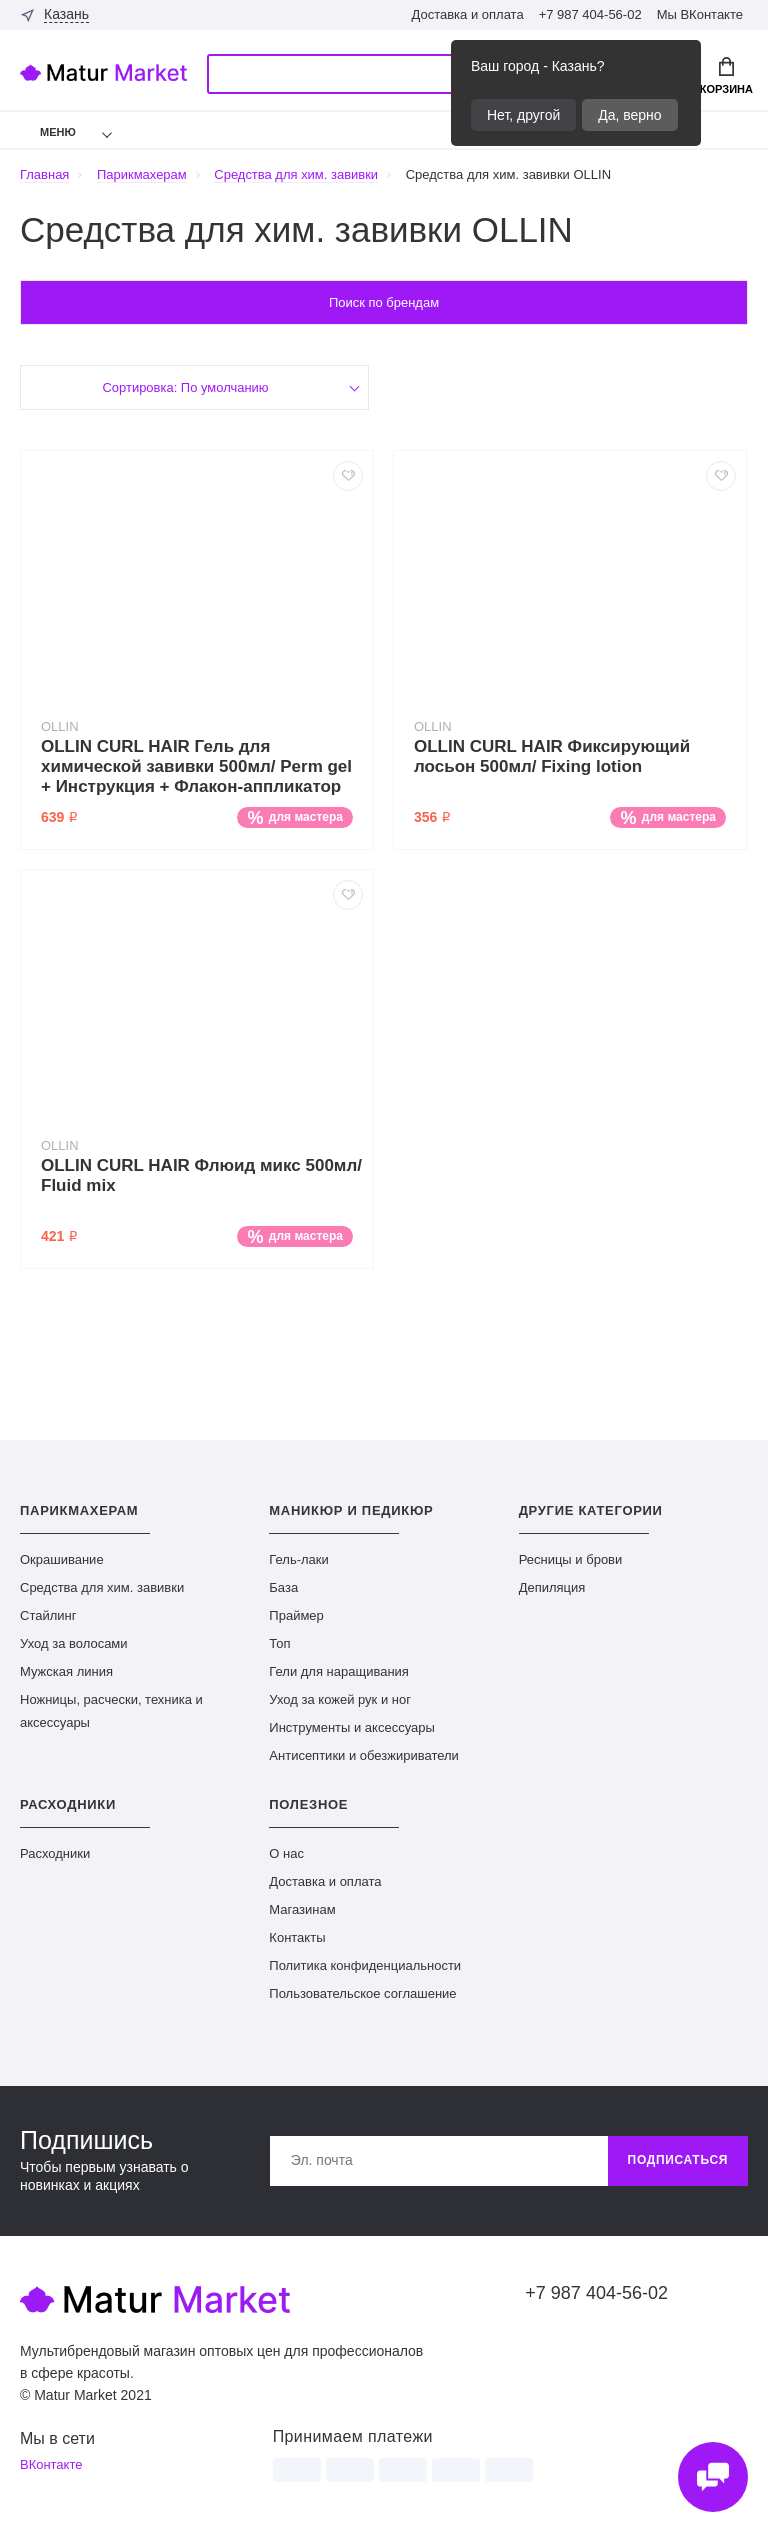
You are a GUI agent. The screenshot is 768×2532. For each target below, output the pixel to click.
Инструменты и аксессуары (352, 1727)
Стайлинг (48, 1615)
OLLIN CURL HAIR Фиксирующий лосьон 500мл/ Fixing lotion (552, 756)
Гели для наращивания (339, 1671)
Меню (45, 132)
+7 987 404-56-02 (590, 14)
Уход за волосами (74, 1643)
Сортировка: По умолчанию (185, 387)
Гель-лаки (298, 1559)
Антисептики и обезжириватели (364, 1755)
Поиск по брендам (384, 302)
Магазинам (302, 1909)
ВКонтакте (51, 2465)
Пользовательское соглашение (362, 1993)
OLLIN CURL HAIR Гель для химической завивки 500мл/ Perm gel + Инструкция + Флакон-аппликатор (196, 766)
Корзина (726, 76)
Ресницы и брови (571, 1559)
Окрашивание (62, 1559)
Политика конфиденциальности (365, 1965)
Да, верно (629, 115)
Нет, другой (523, 115)
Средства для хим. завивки (102, 1587)
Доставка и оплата (467, 14)
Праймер (296, 1615)
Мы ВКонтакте (700, 14)
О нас (286, 1853)
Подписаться (677, 2161)
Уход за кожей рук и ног (340, 1699)
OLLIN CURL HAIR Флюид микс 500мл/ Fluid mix (201, 1175)
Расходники (55, 1853)
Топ (279, 1643)
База (283, 1587)
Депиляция (552, 1587)
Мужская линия (66, 1671)
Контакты (297, 1937)
